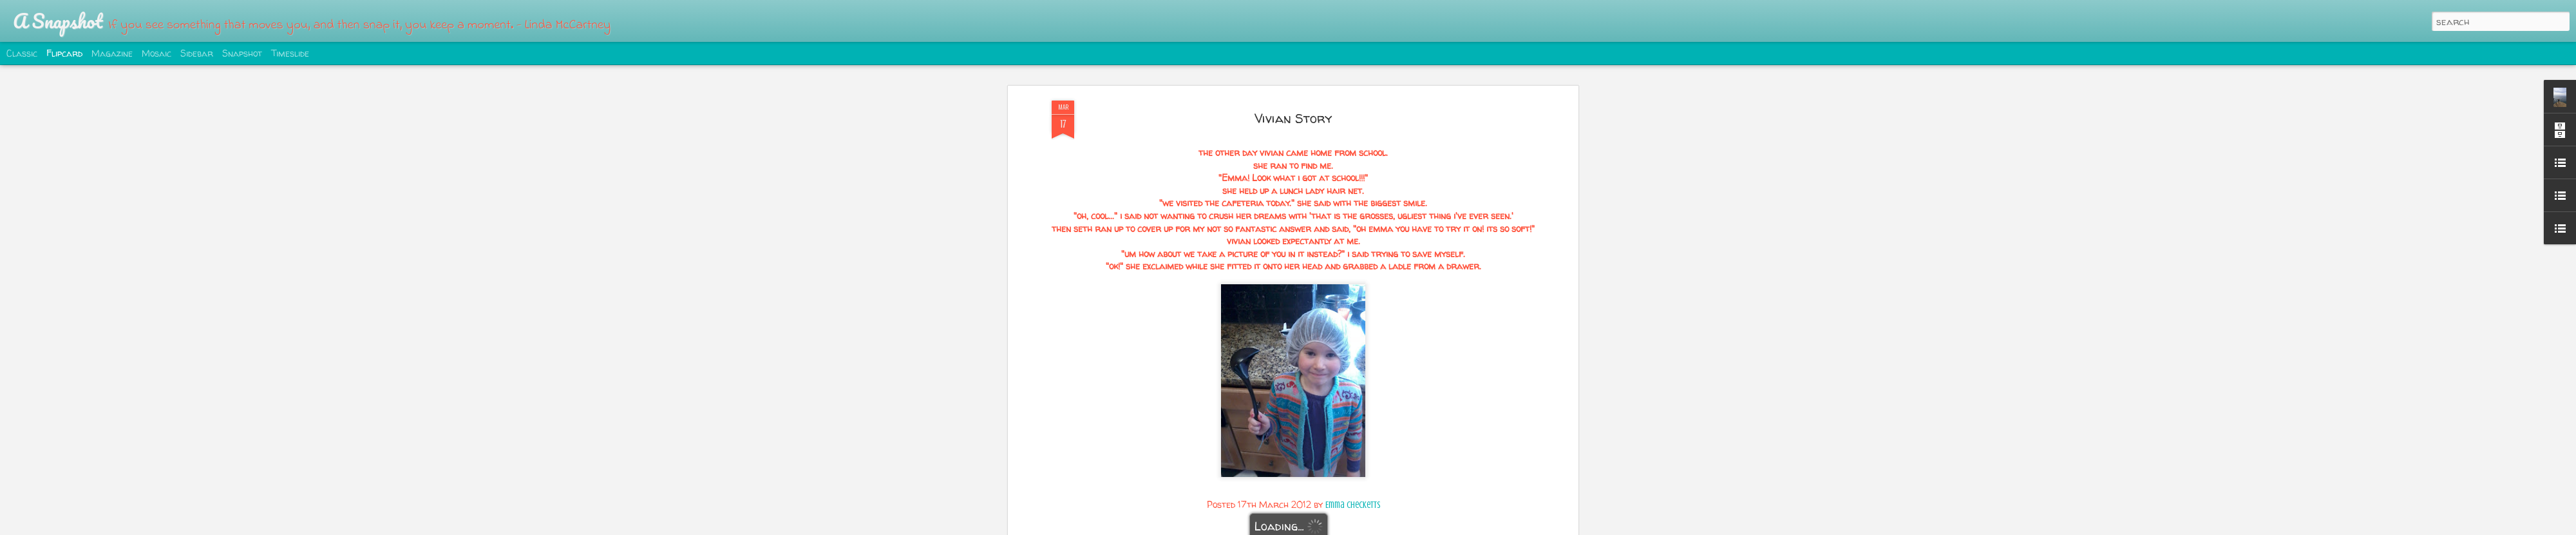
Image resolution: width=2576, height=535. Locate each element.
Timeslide (290, 53)
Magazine (112, 53)
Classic (21, 53)
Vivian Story (1293, 118)
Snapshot (242, 53)
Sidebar (196, 53)
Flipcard (64, 53)
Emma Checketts (1352, 505)
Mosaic (156, 53)
